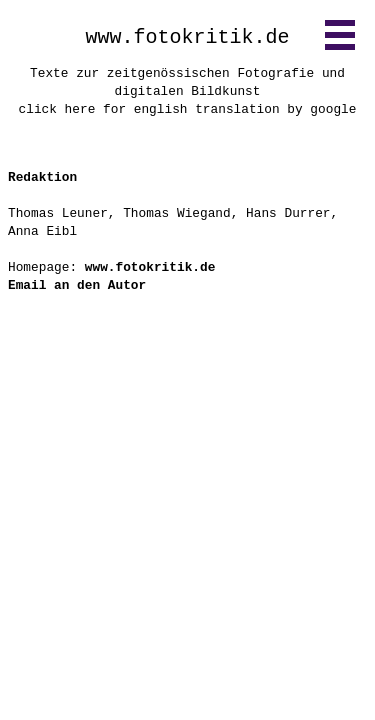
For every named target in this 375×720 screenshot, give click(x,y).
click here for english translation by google (188, 109)
